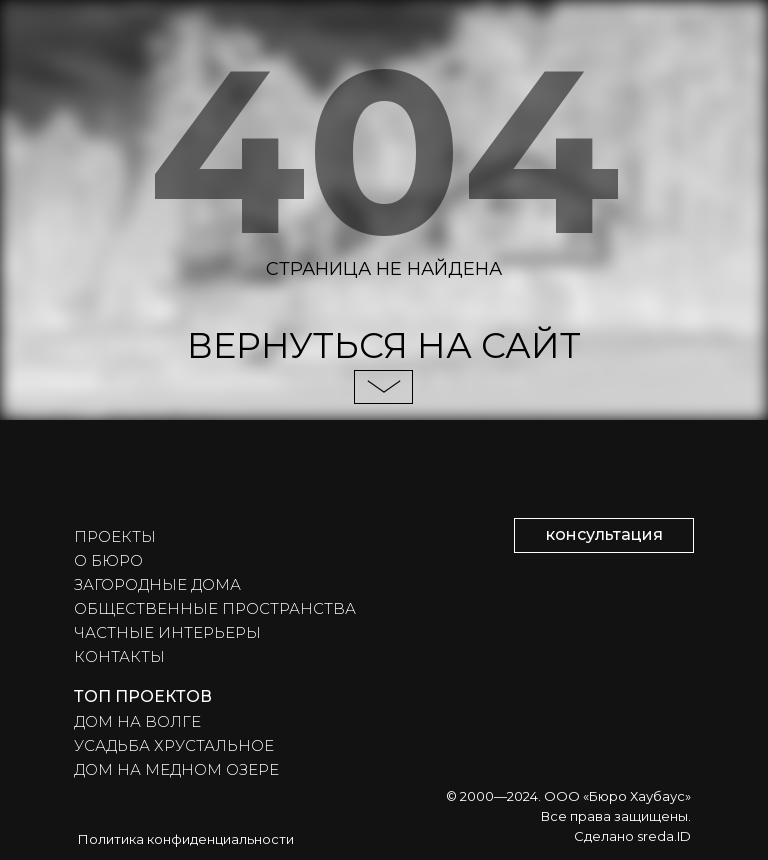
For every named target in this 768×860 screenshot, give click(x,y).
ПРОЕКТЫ (115, 536)
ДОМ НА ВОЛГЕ (137, 721)
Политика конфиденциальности (186, 839)
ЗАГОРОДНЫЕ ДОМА (157, 584)
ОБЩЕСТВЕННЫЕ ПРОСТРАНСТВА (215, 608)
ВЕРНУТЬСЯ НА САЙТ (384, 345)
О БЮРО (108, 560)
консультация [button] (604, 534)
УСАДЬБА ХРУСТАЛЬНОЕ (174, 745)
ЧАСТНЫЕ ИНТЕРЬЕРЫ (167, 632)
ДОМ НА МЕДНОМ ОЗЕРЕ (176, 769)
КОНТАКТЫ (119, 656)
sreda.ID (664, 836)
